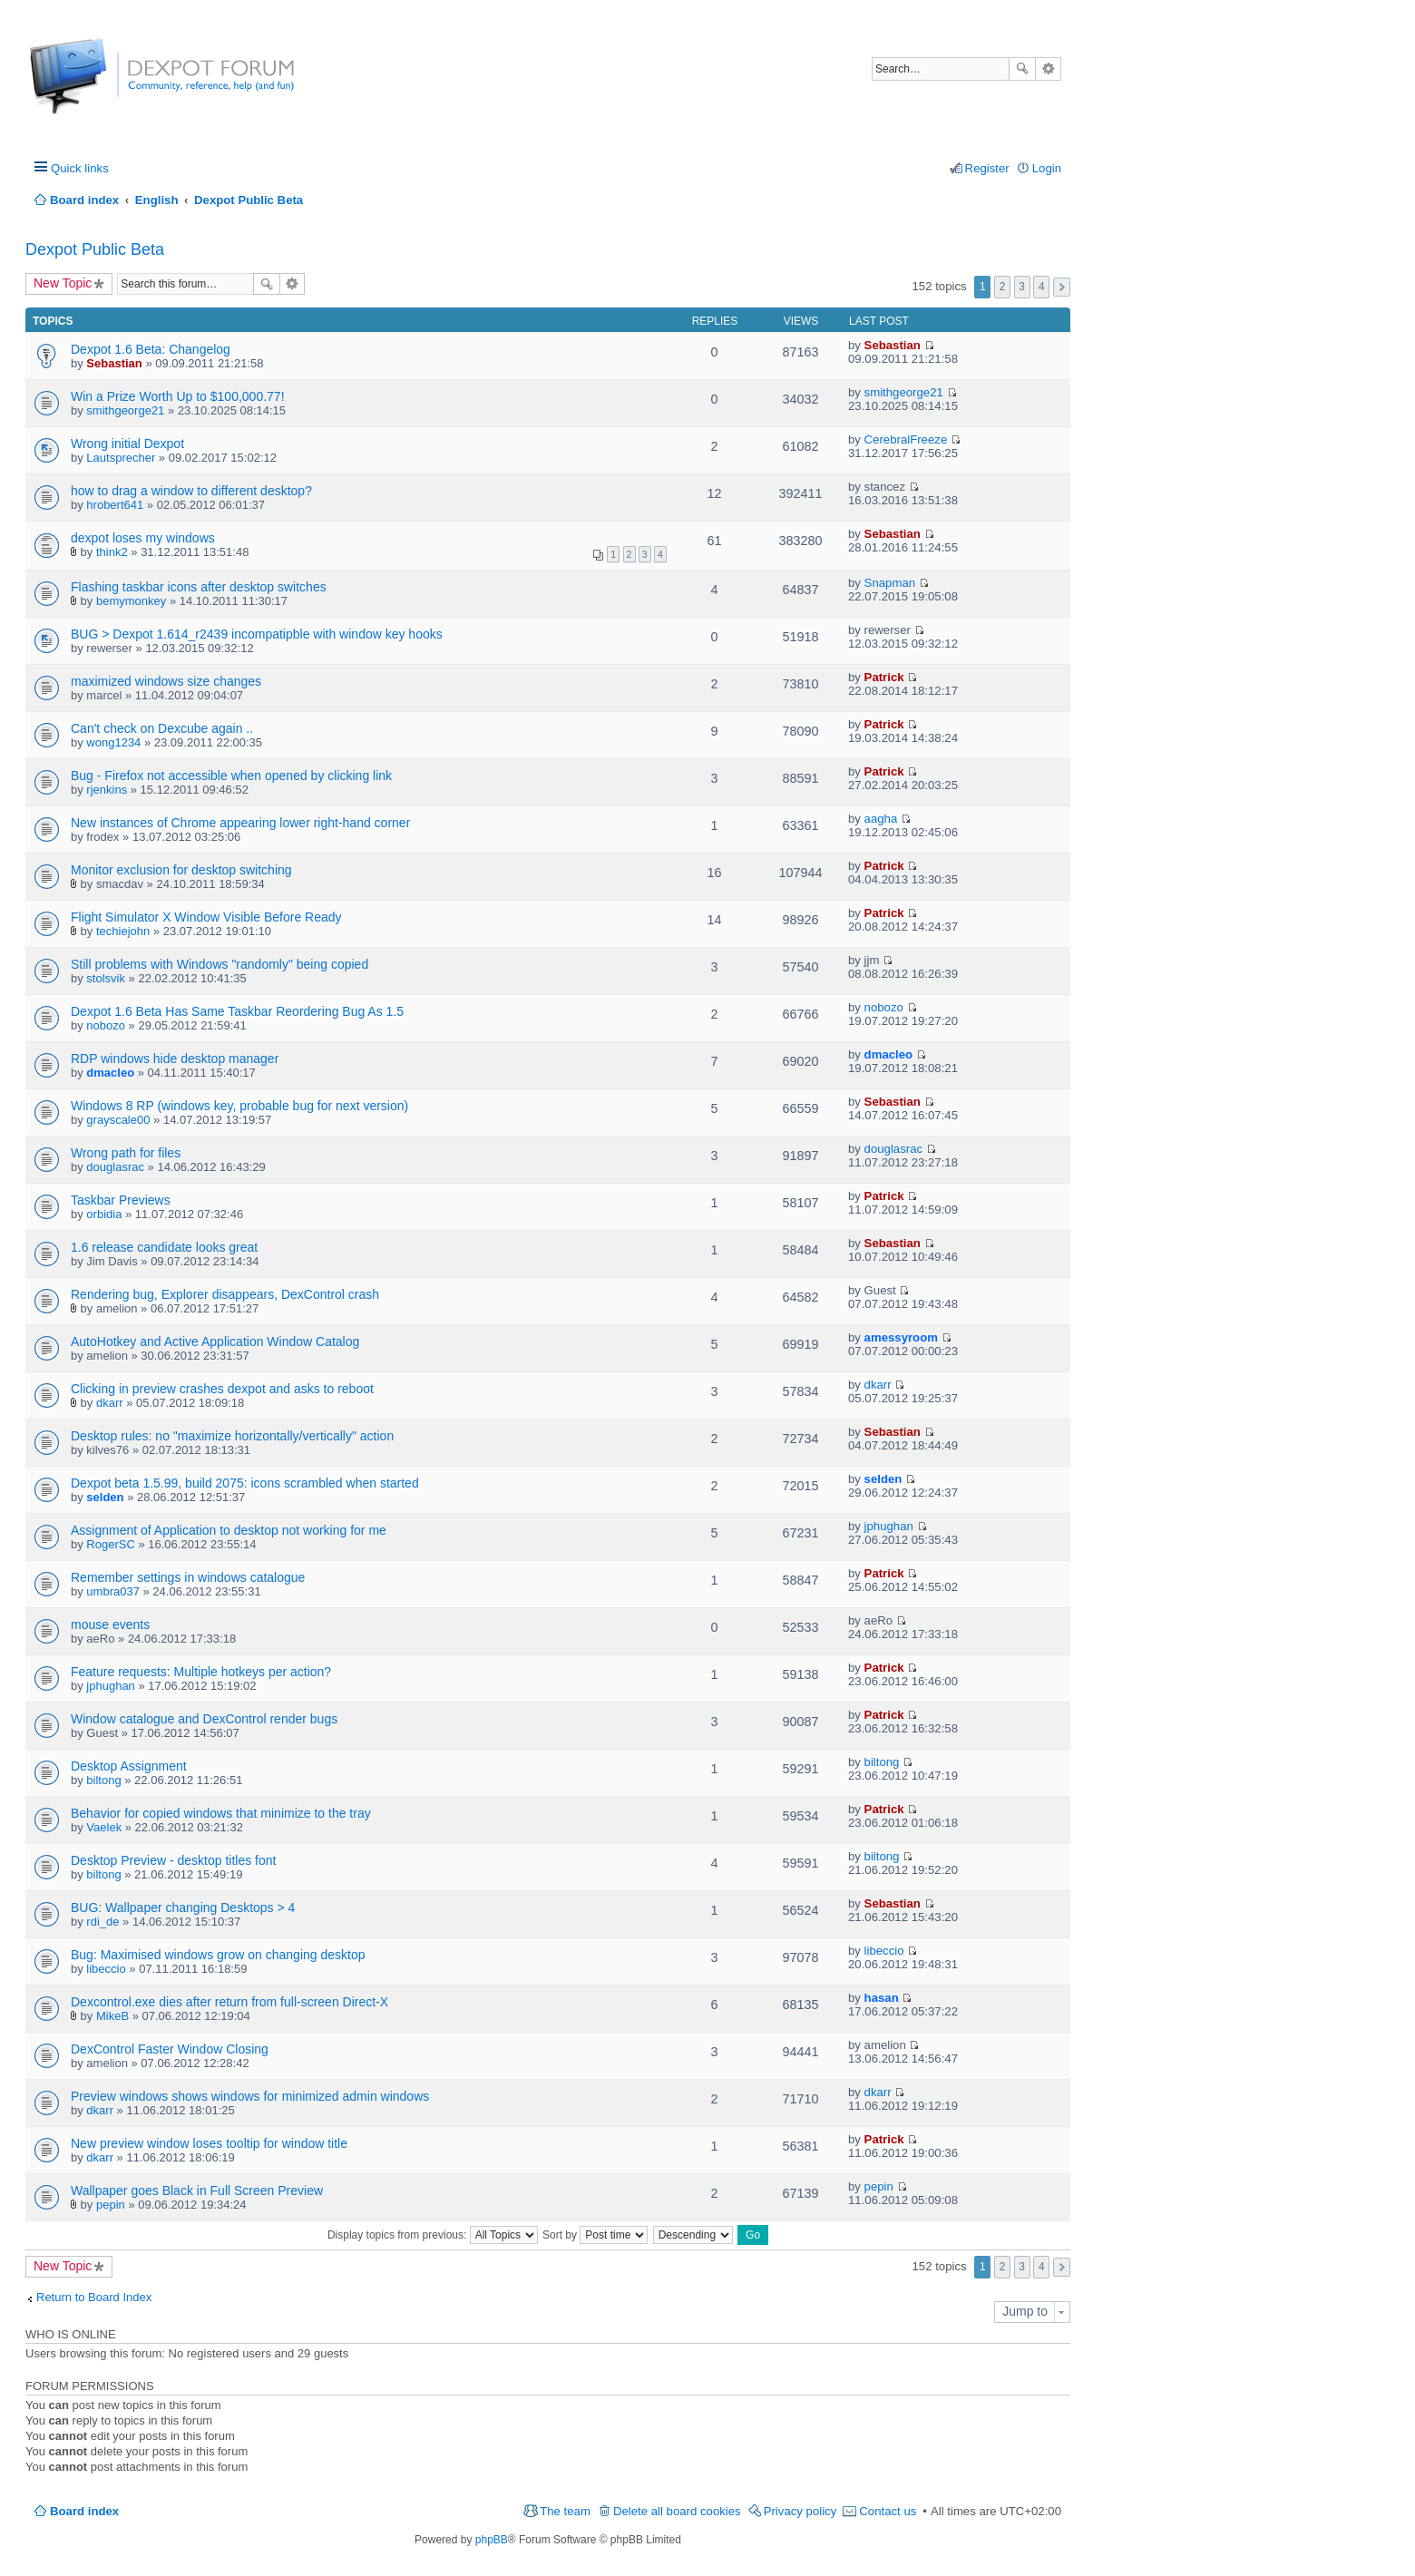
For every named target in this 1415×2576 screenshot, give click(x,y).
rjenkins (106, 789)
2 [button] (1003, 286)
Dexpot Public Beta (94, 249)
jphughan (888, 1526)
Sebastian (114, 363)
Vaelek (104, 1827)
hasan (881, 1998)
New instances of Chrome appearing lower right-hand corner (240, 822)
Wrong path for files (126, 1153)
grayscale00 (118, 1120)
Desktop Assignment (129, 1766)
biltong (103, 1780)
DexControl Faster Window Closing (169, 2049)
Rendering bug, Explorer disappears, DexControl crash (225, 1294)
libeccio (105, 1969)
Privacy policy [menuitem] (800, 2511)
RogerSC (110, 1544)
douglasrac (115, 1167)
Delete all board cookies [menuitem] (677, 2511)
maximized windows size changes (166, 681)
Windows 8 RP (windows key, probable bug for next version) (239, 1105)
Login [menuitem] (1046, 168)
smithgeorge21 (125, 410)
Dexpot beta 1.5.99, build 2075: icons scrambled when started (245, 1483)
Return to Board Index (93, 2297)
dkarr (109, 1403)
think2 (112, 552)
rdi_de (102, 1921)
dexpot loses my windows (143, 538)
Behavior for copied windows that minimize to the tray (221, 1813)
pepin (110, 2204)
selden (104, 1497)
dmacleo (110, 1072)
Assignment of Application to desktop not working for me (228, 1530)
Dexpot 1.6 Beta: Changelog (150, 349)
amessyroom (901, 1337)
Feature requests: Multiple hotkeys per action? (201, 1671)
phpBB (491, 2539)
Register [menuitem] (987, 168)
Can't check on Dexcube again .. (162, 728)
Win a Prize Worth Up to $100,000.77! (178, 396)
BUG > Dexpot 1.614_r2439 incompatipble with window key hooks (257, 634)
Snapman (889, 583)
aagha (881, 818)
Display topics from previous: (432, 2235)
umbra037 (113, 1591)
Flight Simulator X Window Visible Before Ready (206, 917)
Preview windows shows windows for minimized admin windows (250, 2096)
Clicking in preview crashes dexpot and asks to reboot (222, 1388)
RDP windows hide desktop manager (174, 1058)
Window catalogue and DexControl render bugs (204, 1719)
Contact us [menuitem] (887, 2511)
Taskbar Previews (121, 1200)
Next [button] (1061, 287)
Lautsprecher (120, 457)
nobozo (105, 1025)
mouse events (110, 1624)
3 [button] (1022, 286)
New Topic (63, 283)
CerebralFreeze (906, 439)
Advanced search (1048, 69)
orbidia (104, 1214)
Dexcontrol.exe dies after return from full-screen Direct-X (229, 2002)
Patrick (884, 677)
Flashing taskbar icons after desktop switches (199, 587)
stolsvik (105, 978)
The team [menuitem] (565, 2511)
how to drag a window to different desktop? (191, 490)
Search (1022, 69)
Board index (84, 2511)
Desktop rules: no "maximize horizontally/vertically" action (232, 1436)
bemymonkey (131, 601)
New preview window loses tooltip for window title (209, 2143)
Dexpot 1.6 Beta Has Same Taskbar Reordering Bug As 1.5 (237, 1011)
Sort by (595, 2235)
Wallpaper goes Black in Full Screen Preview (197, 2190)
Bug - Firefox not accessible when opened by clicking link (231, 775)
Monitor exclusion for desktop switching (181, 870)
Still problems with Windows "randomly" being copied (219, 964)
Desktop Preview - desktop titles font (173, 1860)
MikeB (112, 2016)
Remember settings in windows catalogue (188, 1577)
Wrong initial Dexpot (127, 443)
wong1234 (113, 742)
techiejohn (123, 931)
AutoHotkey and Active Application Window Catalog (215, 1341)
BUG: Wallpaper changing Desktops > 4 (183, 1907)
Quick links (80, 168)
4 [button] (1042, 286)
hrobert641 (114, 505)
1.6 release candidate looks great (164, 1247)
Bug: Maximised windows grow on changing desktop (218, 1954)
